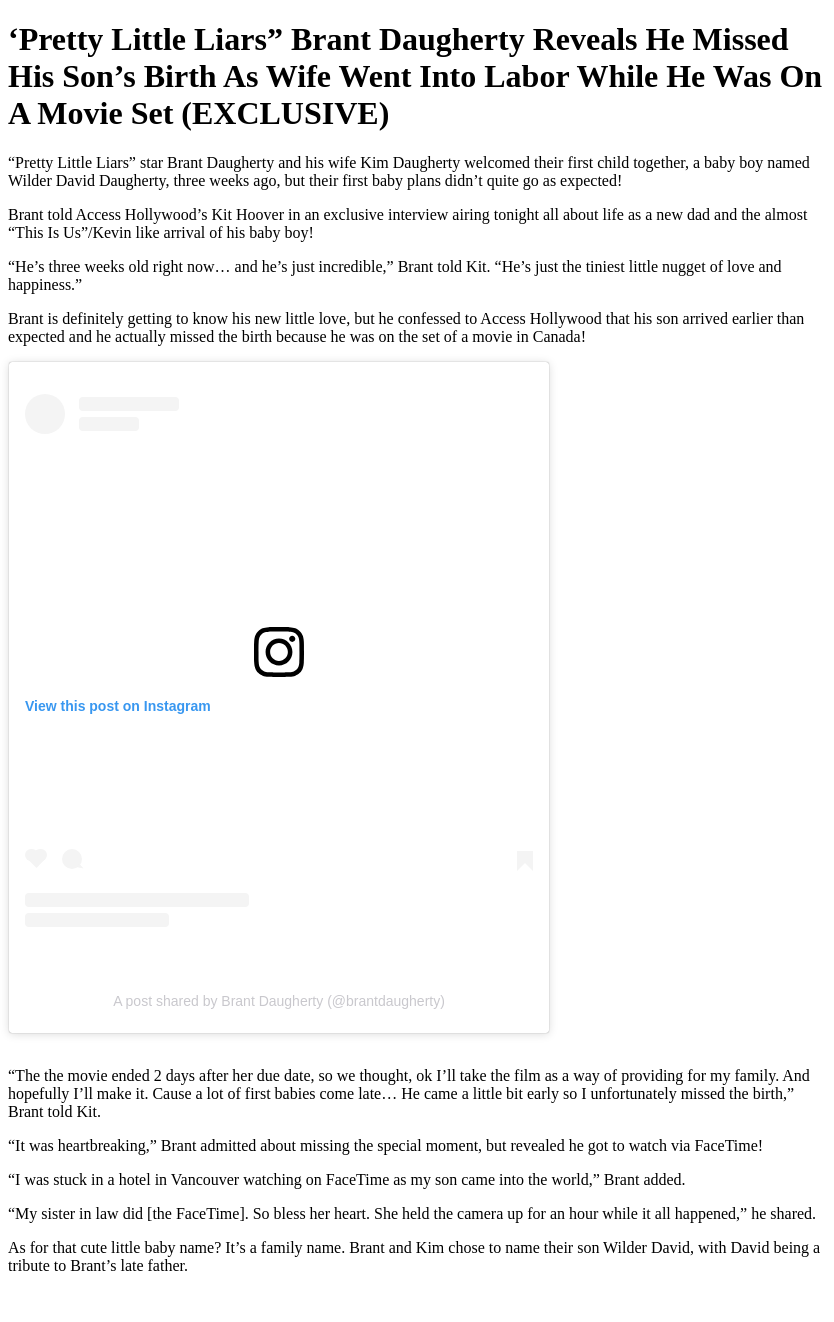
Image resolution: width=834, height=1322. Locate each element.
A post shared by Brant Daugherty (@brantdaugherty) (279, 1001)
